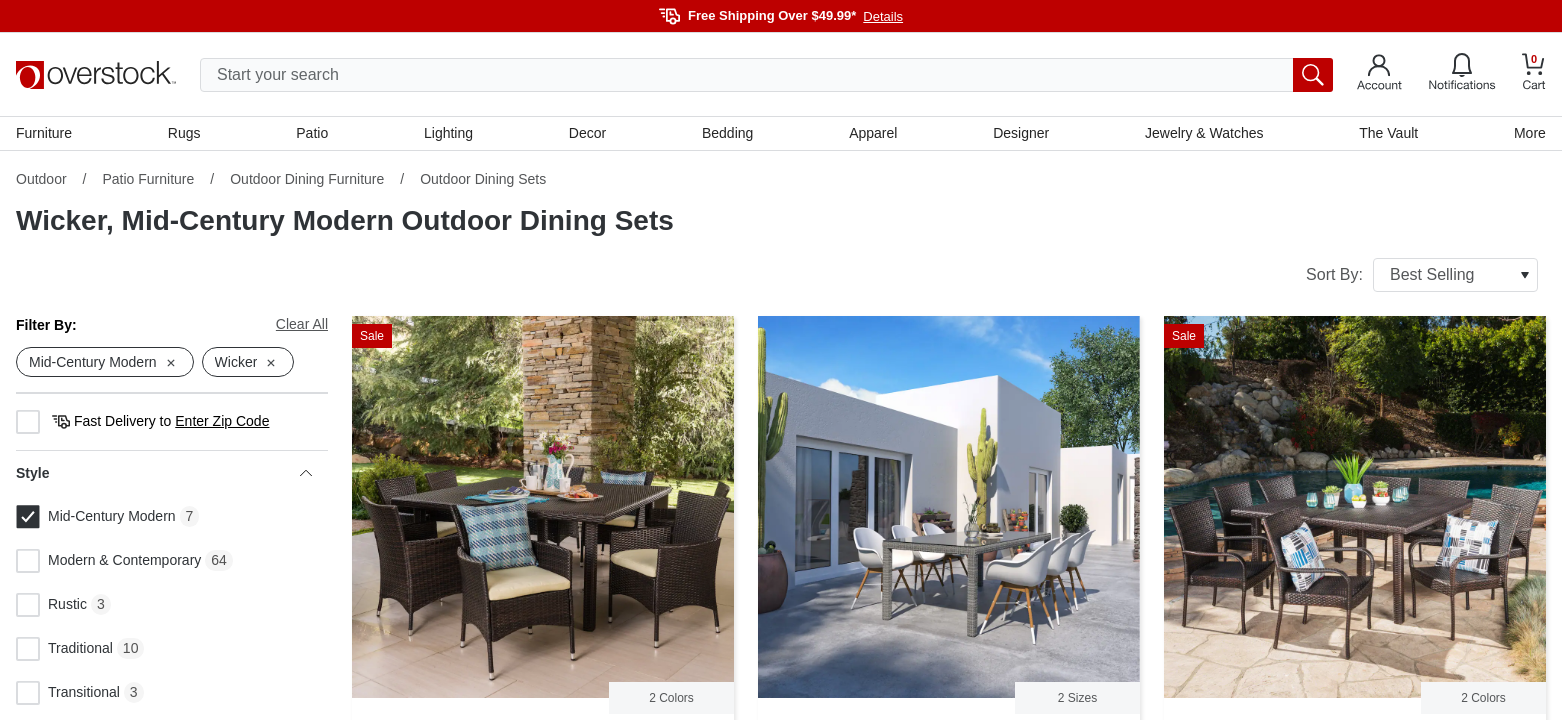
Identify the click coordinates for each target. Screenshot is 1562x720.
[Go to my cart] (1534, 74)
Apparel (873, 133)
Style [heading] (164, 473)
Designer (1021, 133)
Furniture (44, 133)
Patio (312, 133)
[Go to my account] (1379, 75)
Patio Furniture (148, 179)
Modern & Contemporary (108, 561)
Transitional (68, 693)
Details (883, 16)
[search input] (766, 75)
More (1530, 133)
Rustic (51, 605)
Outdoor (41, 179)
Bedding (727, 133)
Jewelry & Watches (1204, 133)
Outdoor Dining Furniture (307, 179)
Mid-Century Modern (96, 517)
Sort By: (1422, 275)
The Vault (1388, 133)
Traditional (64, 649)
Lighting (448, 133)
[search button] (1313, 75)
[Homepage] (96, 75)
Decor (587, 133)
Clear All (302, 324)
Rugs (184, 133)
